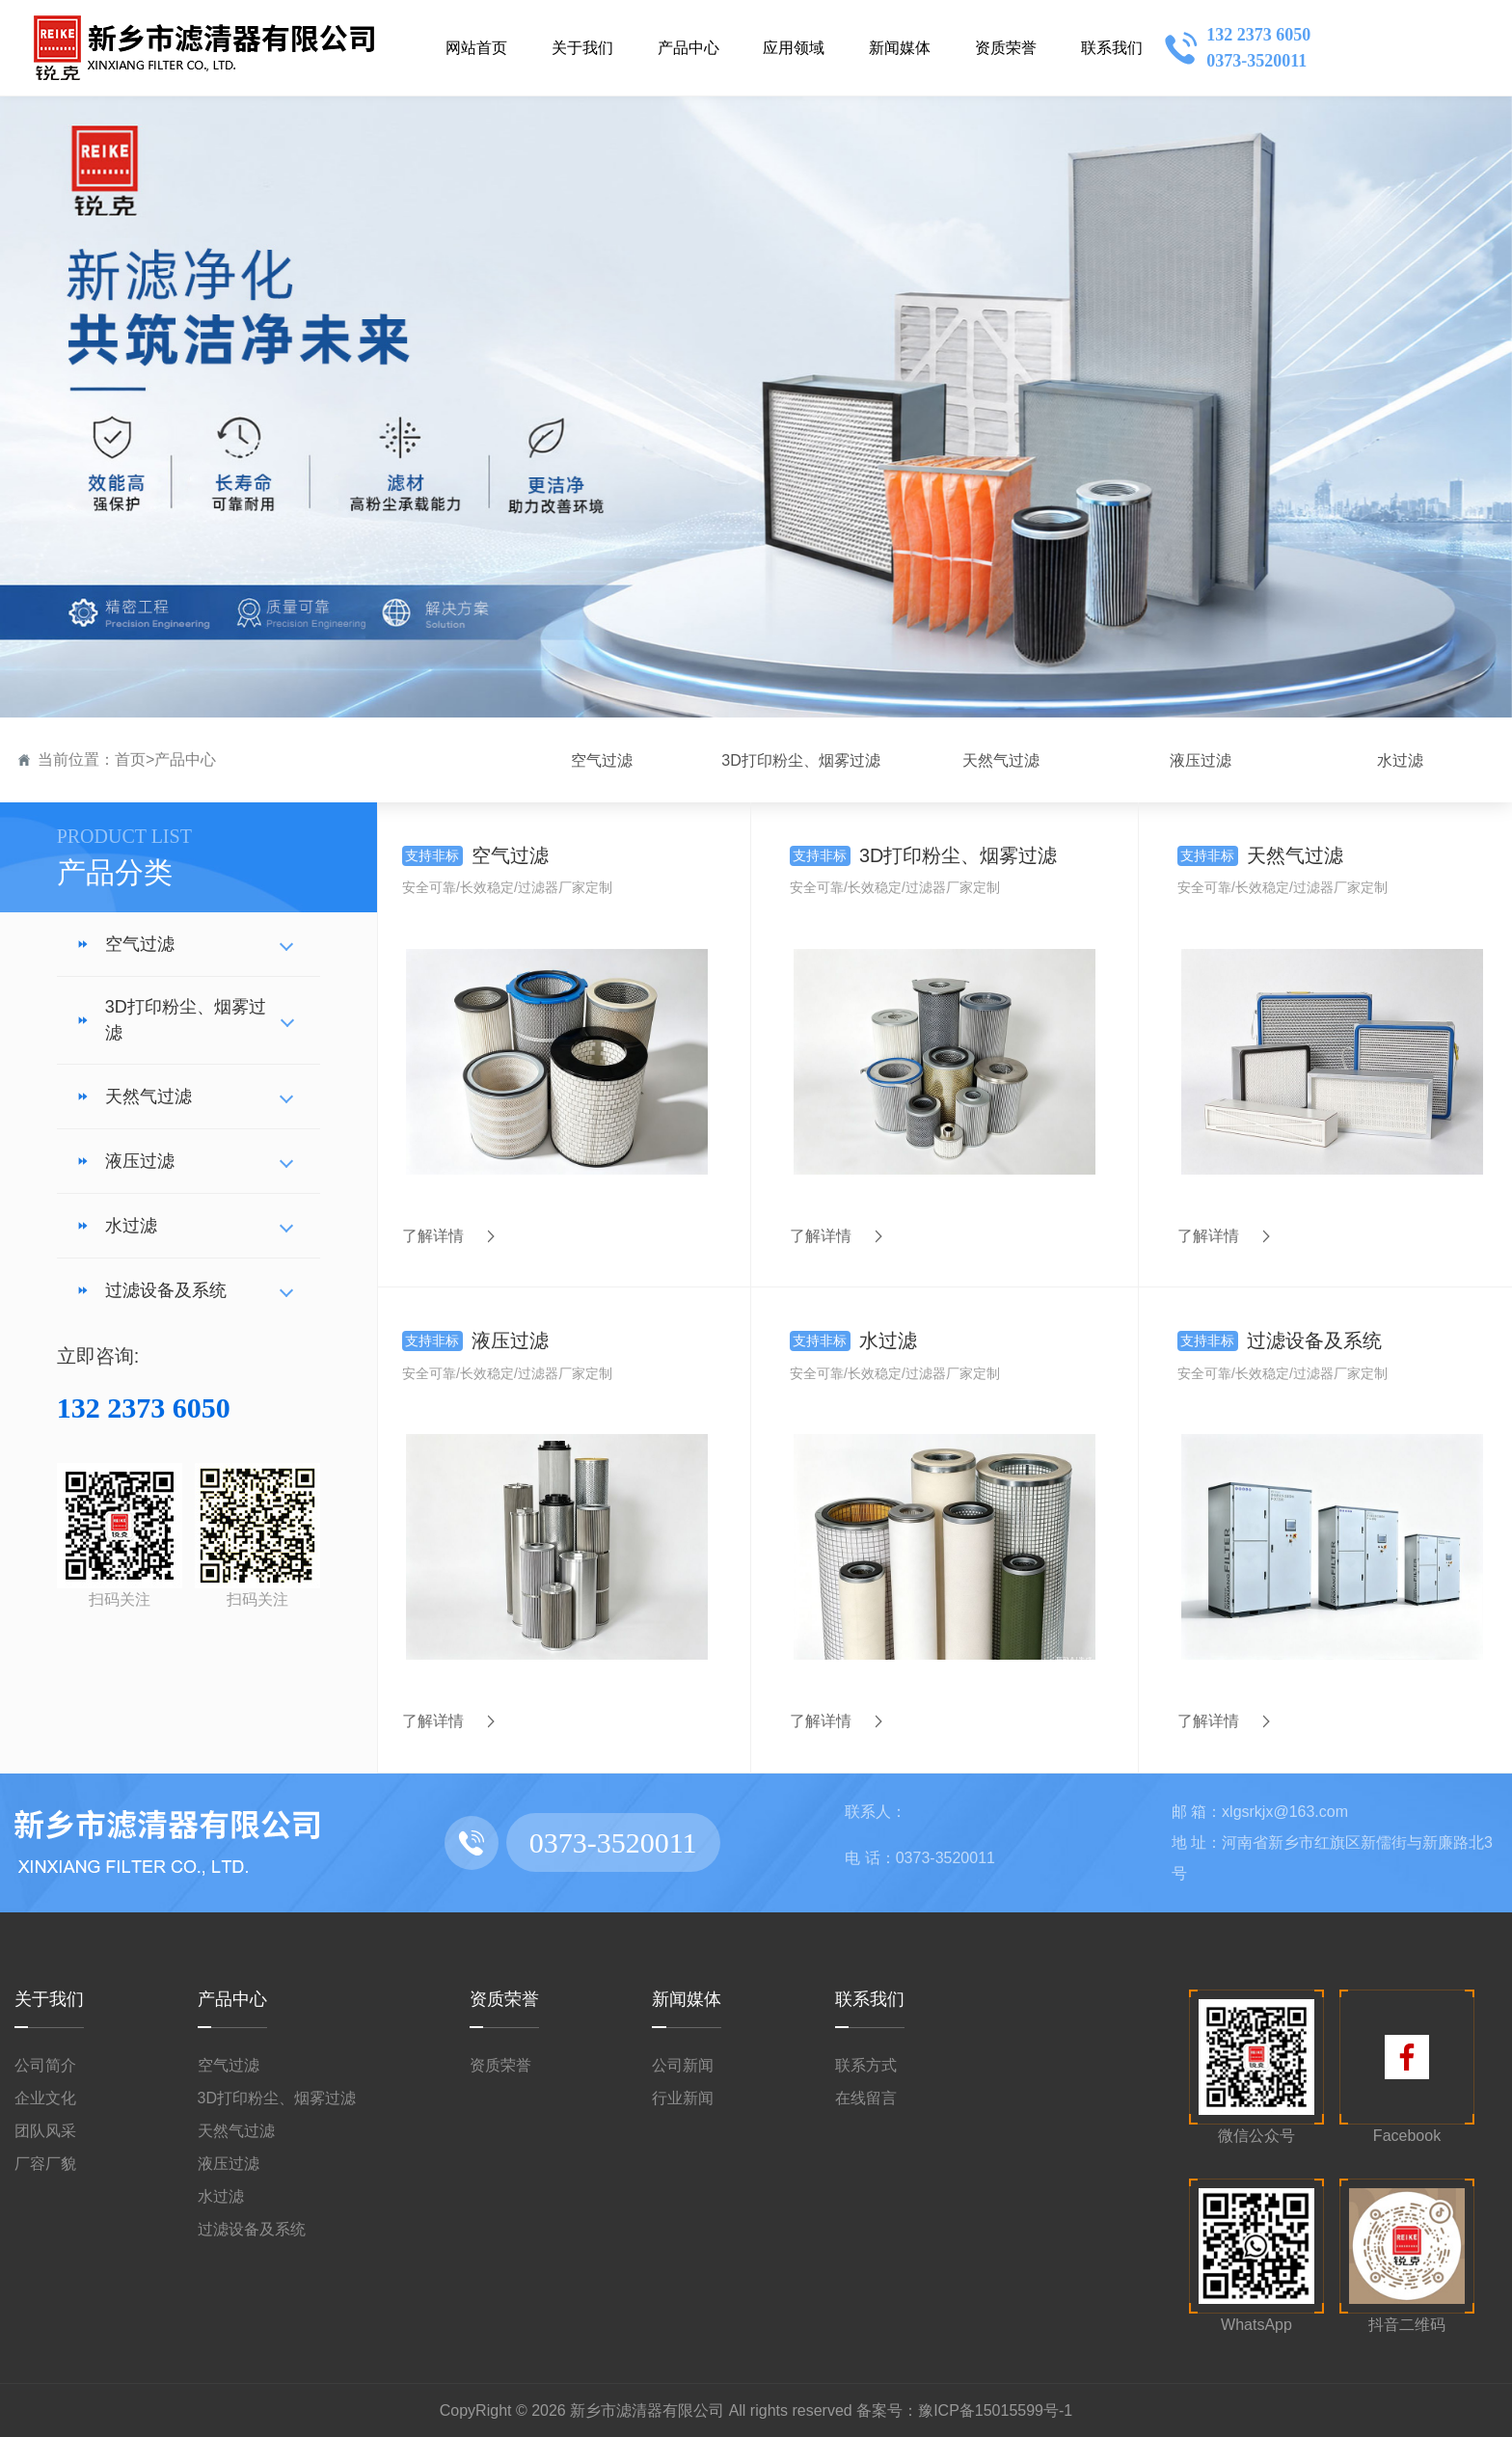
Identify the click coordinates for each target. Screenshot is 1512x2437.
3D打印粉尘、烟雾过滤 (171, 1019)
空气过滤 (125, 944)
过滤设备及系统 (151, 1290)
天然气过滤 (134, 1096)
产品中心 (185, 759)
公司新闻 (683, 2064)
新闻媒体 (686, 1998)
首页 (130, 759)
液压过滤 (125, 1161)
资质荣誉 (504, 1998)
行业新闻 (683, 2097)
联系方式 (866, 2064)
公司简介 (45, 2064)
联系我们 (869, 1998)
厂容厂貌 (45, 2162)
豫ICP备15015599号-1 (995, 2409)
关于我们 (49, 1998)
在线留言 (866, 2097)
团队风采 (45, 2130)
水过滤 (116, 1225)
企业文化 (45, 2097)
